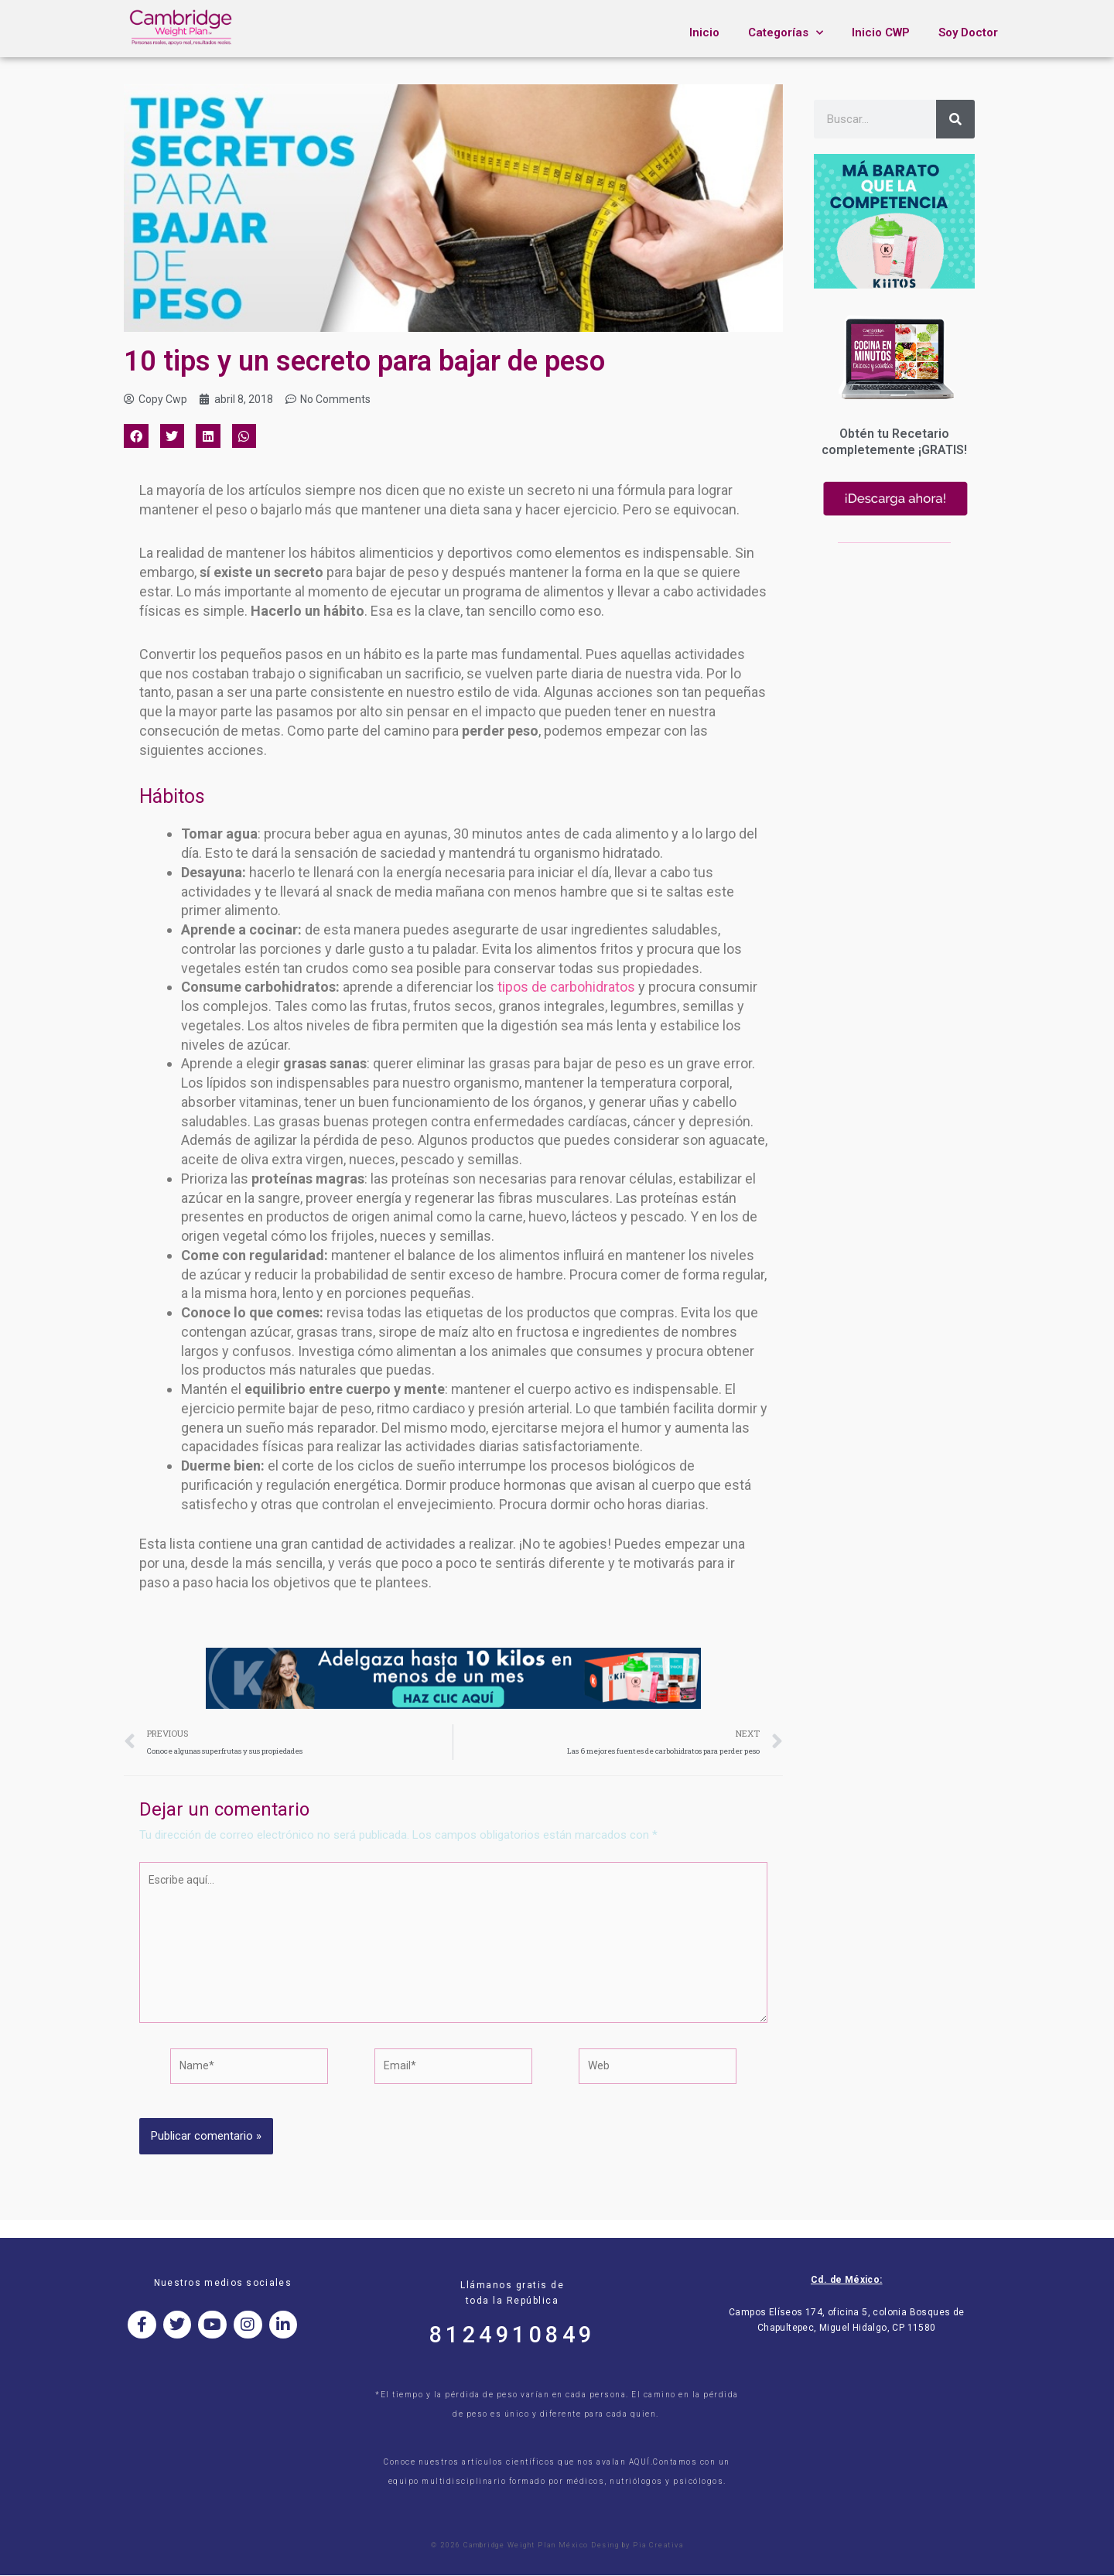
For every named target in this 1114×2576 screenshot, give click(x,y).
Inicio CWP (881, 32)
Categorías (785, 33)
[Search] (955, 119)
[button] (136, 437)
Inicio (704, 32)
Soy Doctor (968, 32)
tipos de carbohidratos (566, 988)
